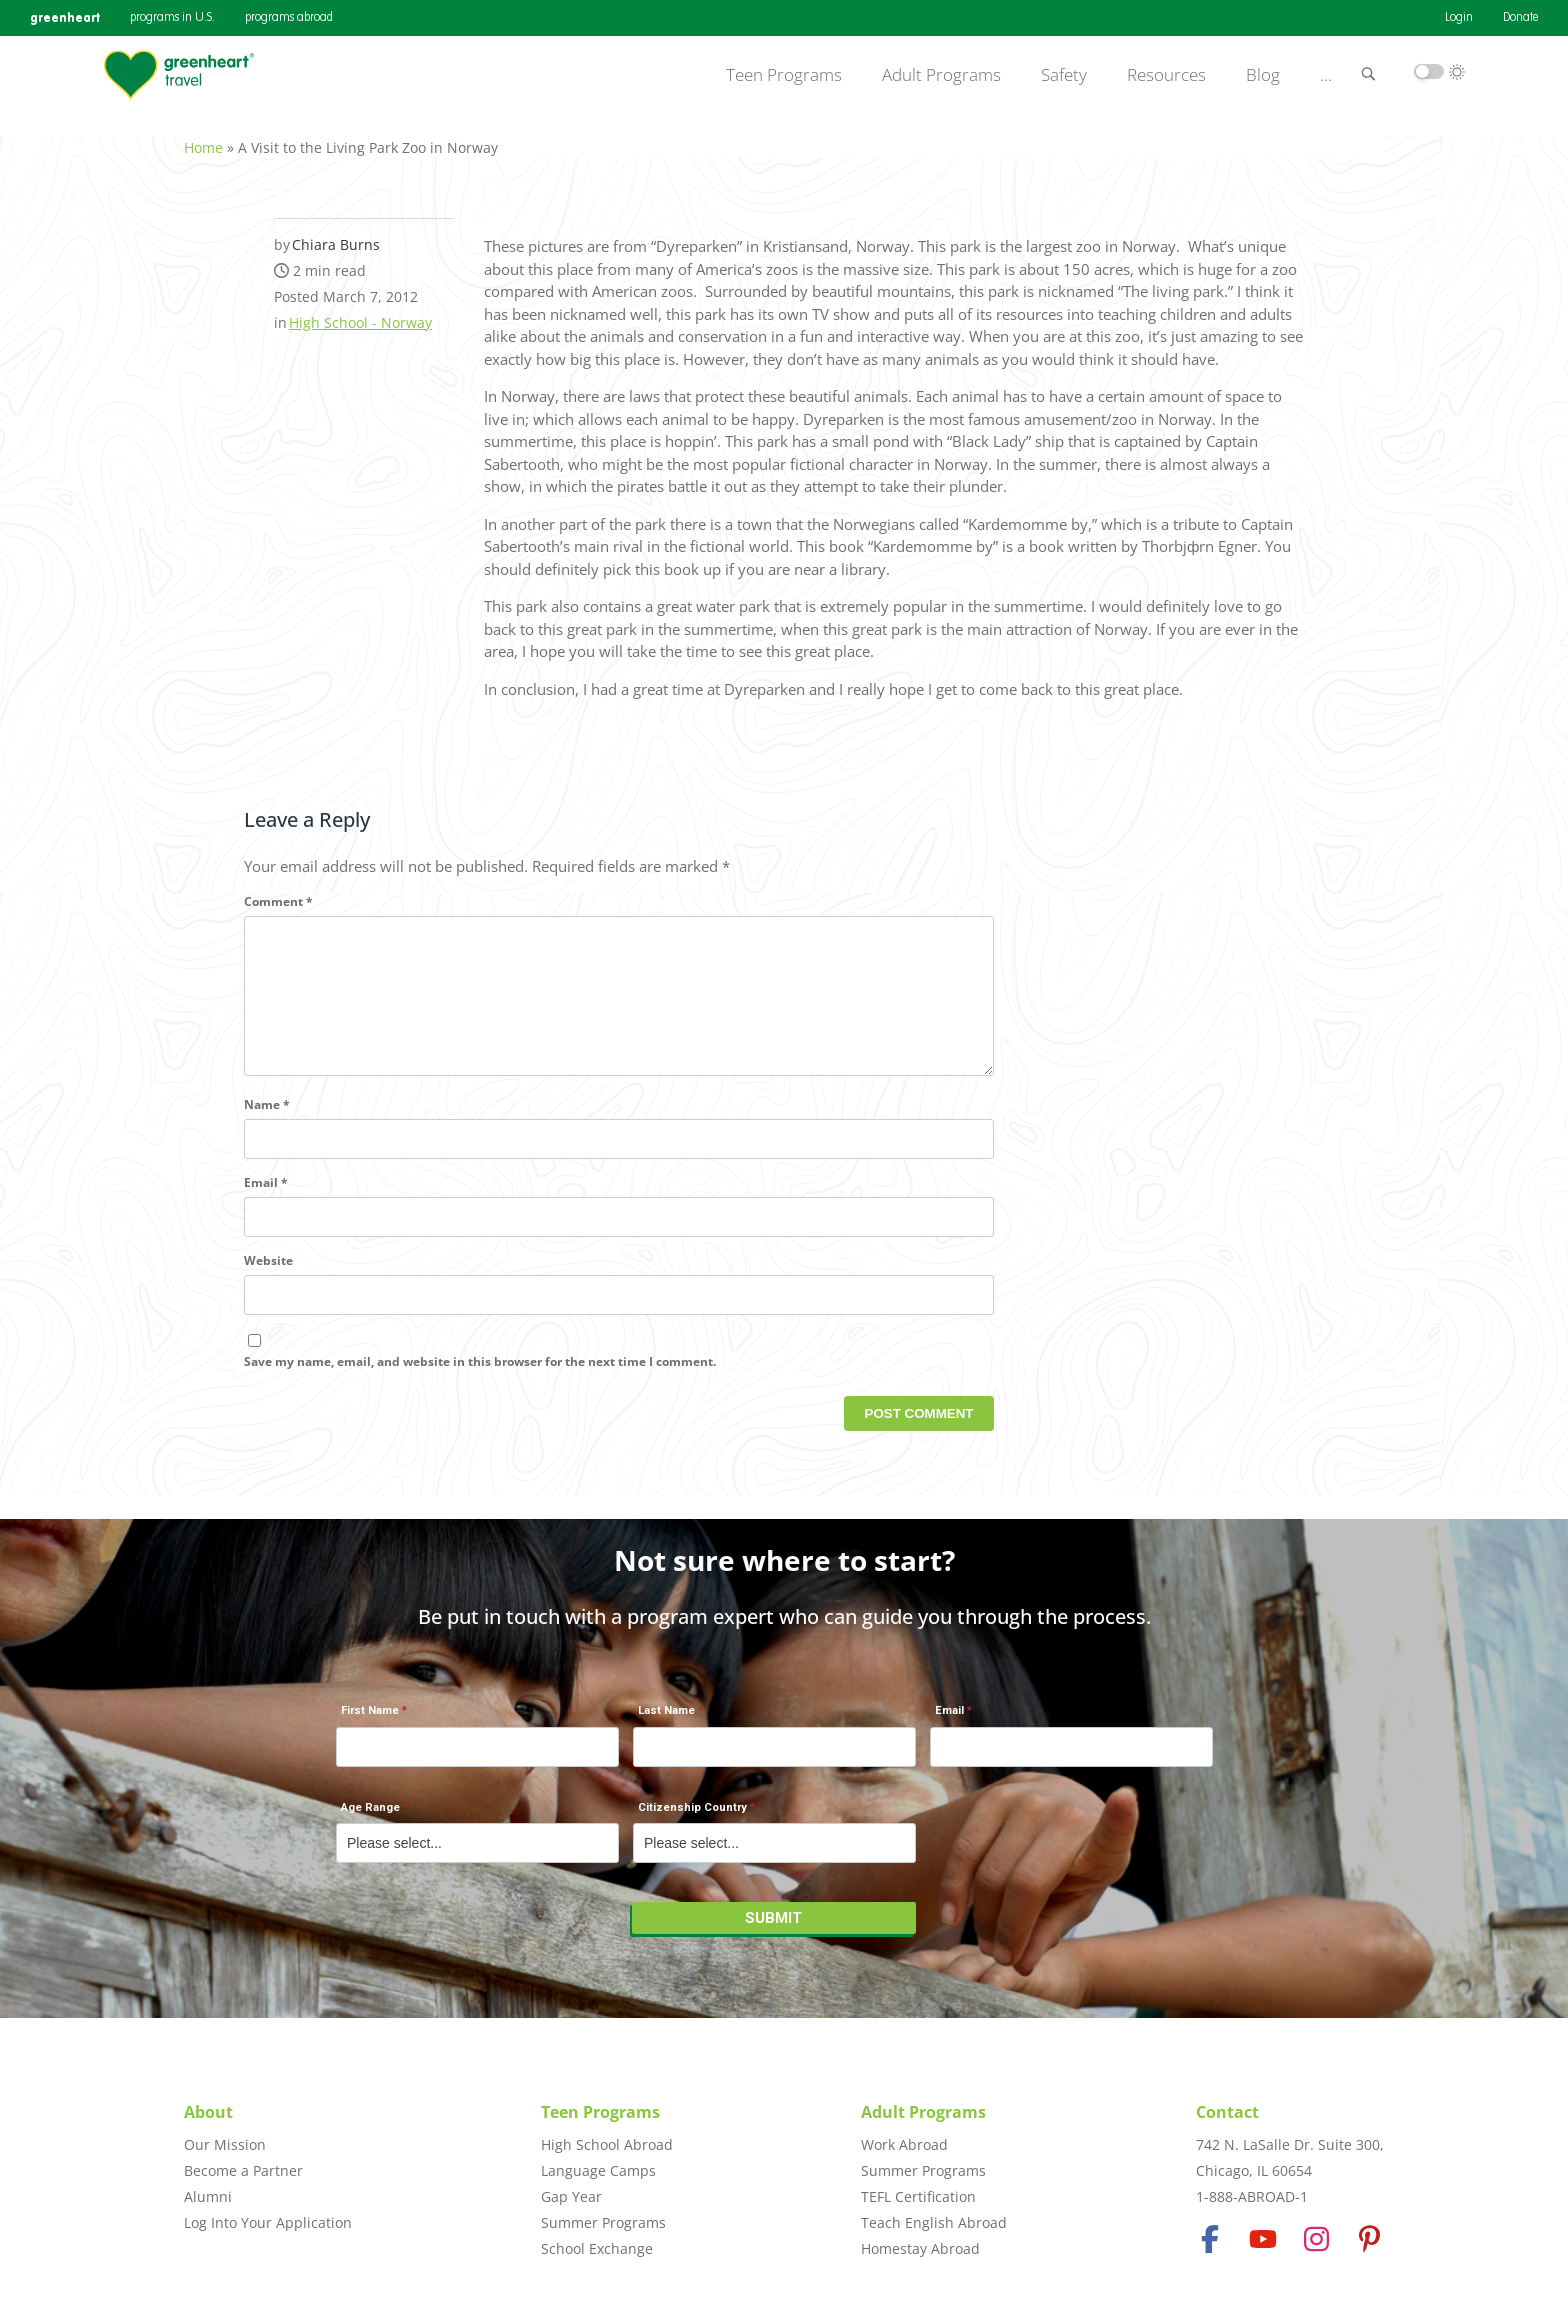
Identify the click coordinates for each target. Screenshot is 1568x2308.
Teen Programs (784, 75)
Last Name (666, 1721)
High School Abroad (607, 2144)
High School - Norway (360, 311)
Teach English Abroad (934, 2222)
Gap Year (571, 2196)
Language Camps (598, 2170)
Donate (1520, 18)
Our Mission (225, 2144)
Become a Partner (243, 2170)
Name (267, 1126)
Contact (1227, 2112)
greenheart (65, 17)
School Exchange (597, 2248)
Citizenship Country (692, 1817)
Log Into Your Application (268, 2222)
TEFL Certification (918, 2196)
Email (266, 1204)
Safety (1064, 75)
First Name (370, 1721)
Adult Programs (941, 75)
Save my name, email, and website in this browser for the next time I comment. (480, 1382)
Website (268, 1282)
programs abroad (289, 18)
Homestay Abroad (920, 2248)
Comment (278, 890)
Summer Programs (603, 2222)
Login (1459, 18)
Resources (1166, 75)
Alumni (208, 2196)
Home (203, 136)
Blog (1263, 75)
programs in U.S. (172, 18)
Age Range (370, 1817)
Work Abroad (904, 2144)
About (208, 2112)
